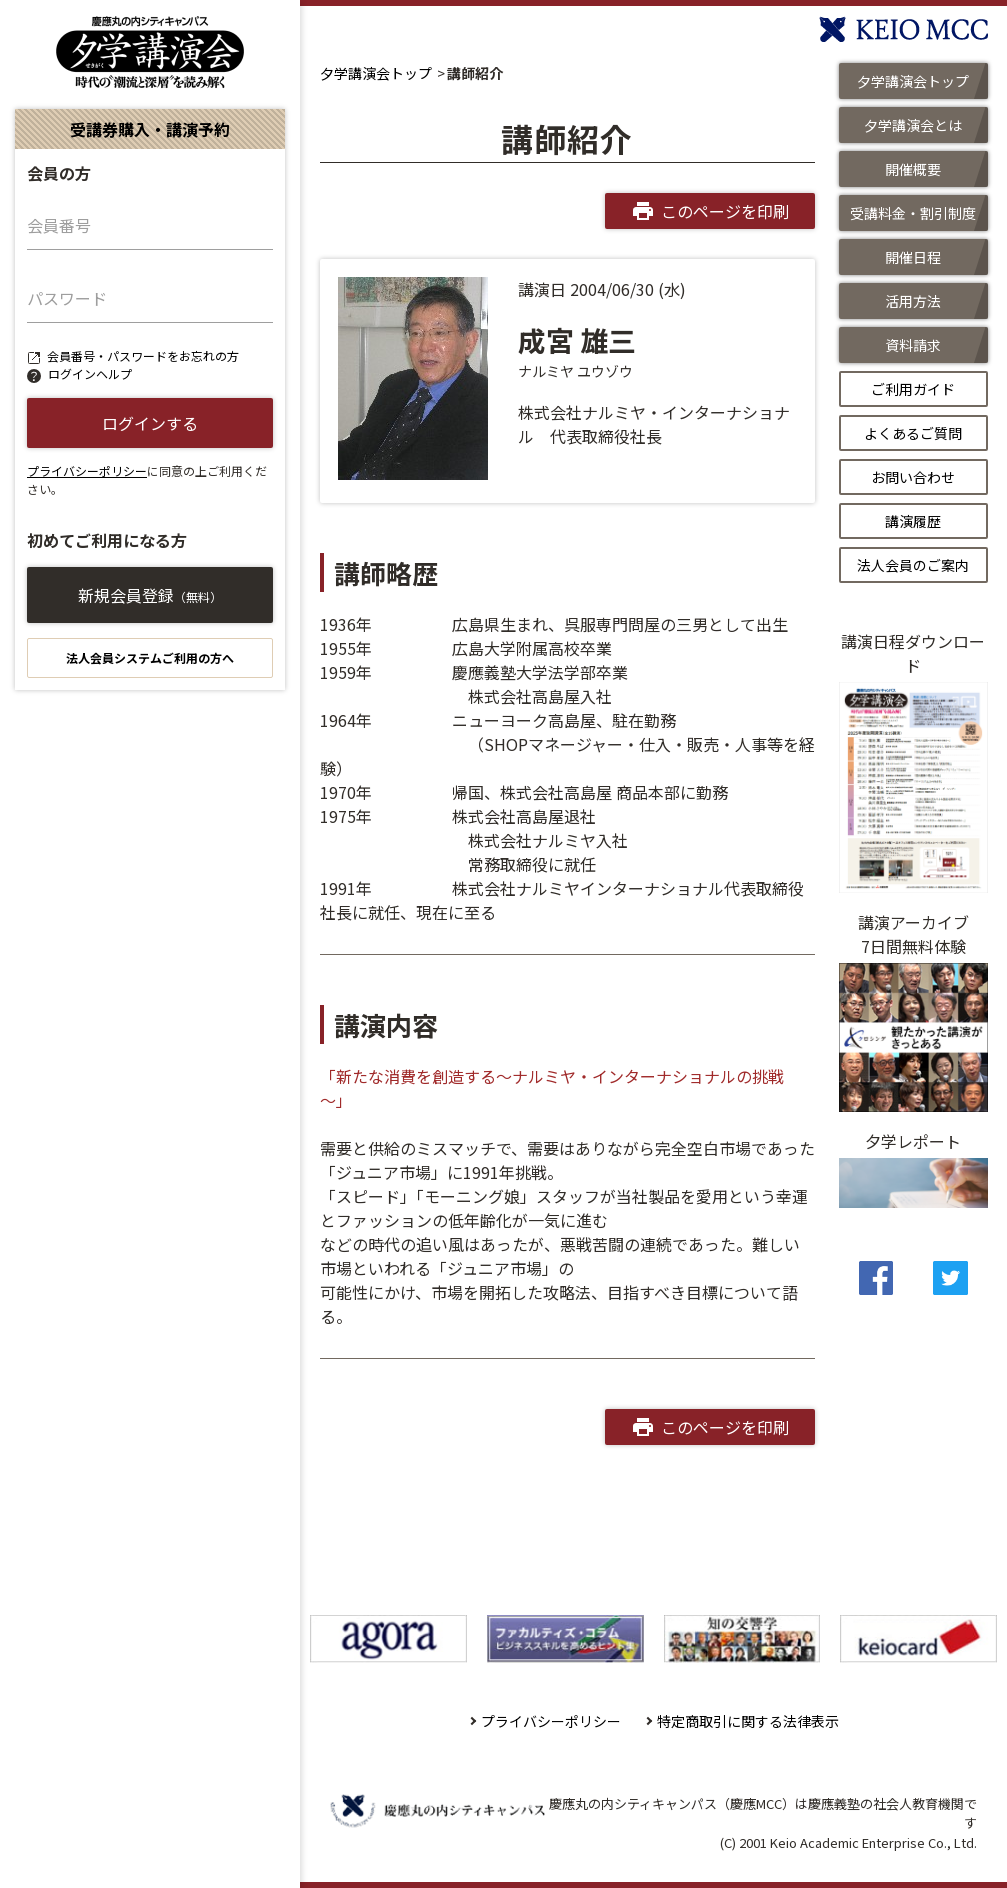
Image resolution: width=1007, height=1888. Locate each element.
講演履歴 (913, 521)
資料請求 (913, 345)
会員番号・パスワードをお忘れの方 (143, 355)
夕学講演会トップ (376, 73)
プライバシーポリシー (87, 470)
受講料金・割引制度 (913, 213)
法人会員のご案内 (913, 565)
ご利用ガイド (913, 389)
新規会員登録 (150, 595)
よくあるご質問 (913, 433)
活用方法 (913, 301)
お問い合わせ (913, 477)
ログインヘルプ (90, 373)
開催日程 (913, 257)
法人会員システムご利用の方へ (150, 657)
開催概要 (913, 169)
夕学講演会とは (913, 125)
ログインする (150, 423)
